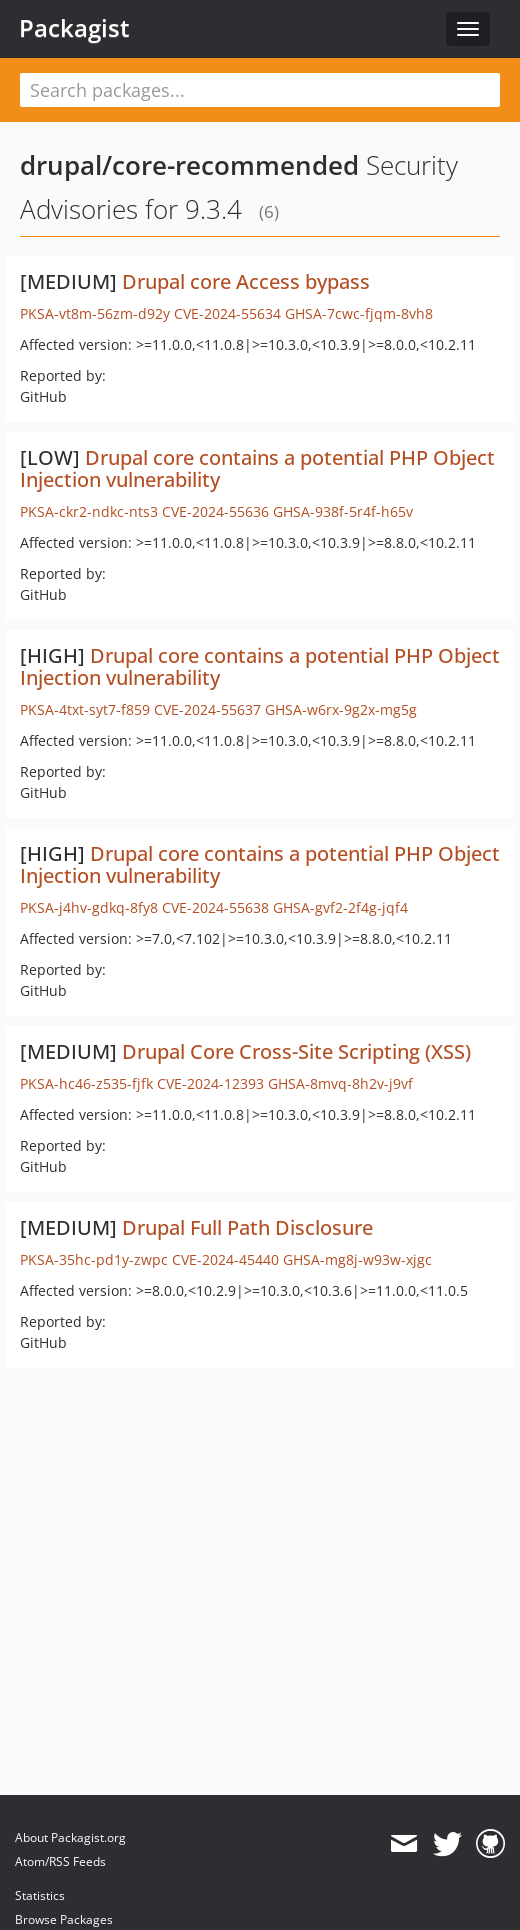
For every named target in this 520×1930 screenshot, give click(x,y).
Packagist (74, 28)
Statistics (40, 1895)
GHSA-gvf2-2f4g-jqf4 (340, 907)
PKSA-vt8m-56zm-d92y (95, 313)
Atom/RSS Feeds (60, 1861)
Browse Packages (64, 1919)
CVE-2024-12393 (210, 1083)
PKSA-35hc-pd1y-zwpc (94, 1259)
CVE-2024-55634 (227, 313)
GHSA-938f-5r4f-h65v (343, 511)
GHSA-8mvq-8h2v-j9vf (340, 1083)
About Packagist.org (70, 1837)
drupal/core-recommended (189, 165)
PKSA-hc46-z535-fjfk (86, 1083)
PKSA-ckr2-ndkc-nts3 (89, 511)
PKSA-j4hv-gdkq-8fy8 (89, 907)
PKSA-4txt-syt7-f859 (85, 709)
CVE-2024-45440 (225, 1259)
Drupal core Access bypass (246, 281)
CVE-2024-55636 (215, 511)
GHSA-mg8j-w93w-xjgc (357, 1259)
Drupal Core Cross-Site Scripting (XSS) (296, 1051)
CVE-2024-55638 (215, 907)
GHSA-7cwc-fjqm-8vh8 (359, 313)
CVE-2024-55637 (207, 709)
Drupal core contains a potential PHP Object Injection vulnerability (257, 468)
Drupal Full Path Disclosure (247, 1227)
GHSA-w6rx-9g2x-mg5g (341, 709)
